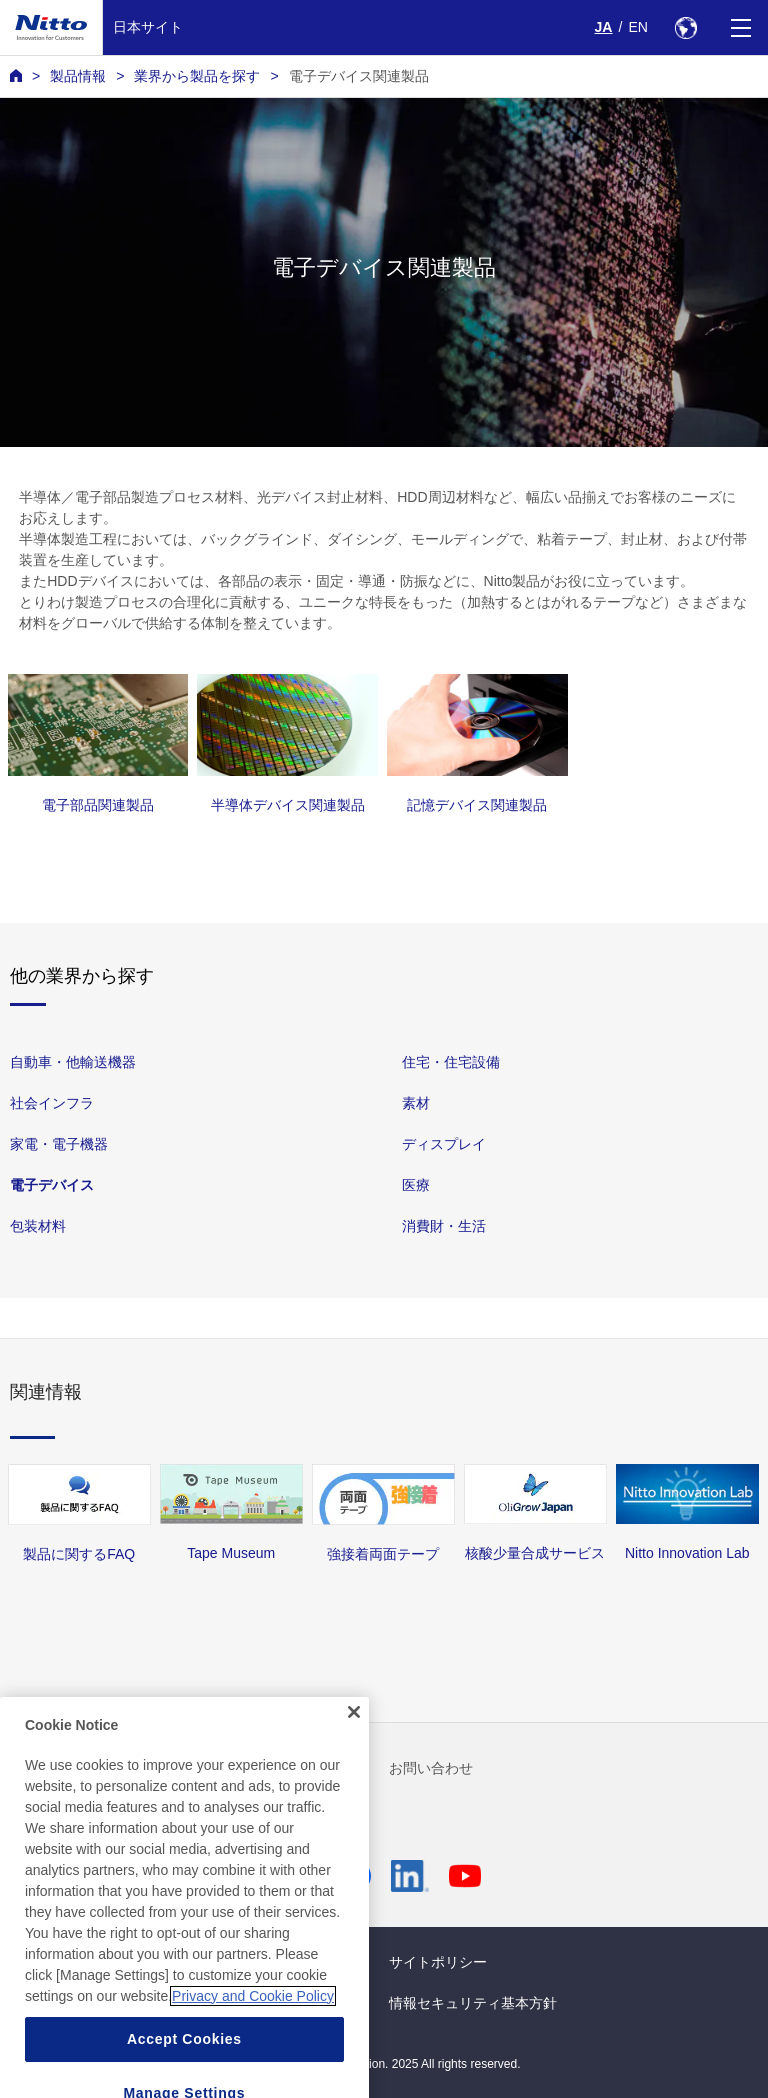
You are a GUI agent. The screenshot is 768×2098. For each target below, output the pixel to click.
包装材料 (38, 1227)
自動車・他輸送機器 (73, 1062)
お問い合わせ (431, 1768)
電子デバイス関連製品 (359, 76)
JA (604, 27)
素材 (416, 1104)
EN (638, 27)
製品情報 (78, 76)
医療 (416, 1186)
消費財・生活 (444, 1227)
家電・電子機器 (59, 1145)
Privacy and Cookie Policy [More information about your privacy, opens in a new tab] (253, 2025)
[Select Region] (685, 27)
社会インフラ (52, 1104)
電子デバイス (52, 1186)
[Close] (354, 1742)
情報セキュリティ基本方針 (473, 2003)
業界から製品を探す (197, 76)
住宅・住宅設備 (451, 1062)
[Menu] (740, 27)
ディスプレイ (444, 1145)
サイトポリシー (438, 1962)
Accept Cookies (184, 2068)
